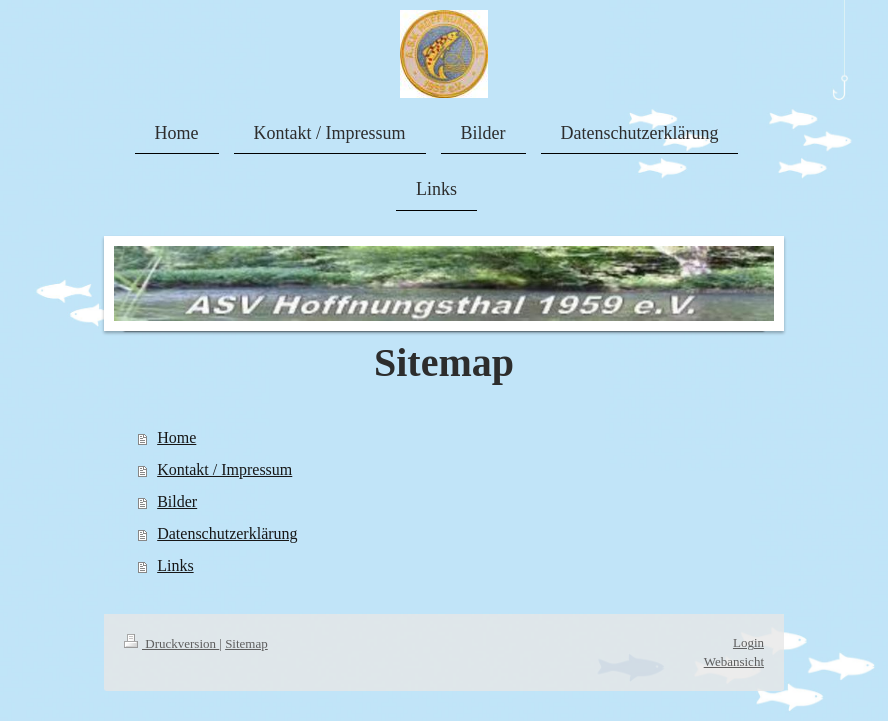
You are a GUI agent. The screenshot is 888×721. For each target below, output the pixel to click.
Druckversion (171, 643)
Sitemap (246, 643)
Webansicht (734, 661)
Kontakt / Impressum (224, 469)
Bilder (177, 501)
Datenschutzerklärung (227, 533)
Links (175, 565)
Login (748, 642)
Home (176, 437)
